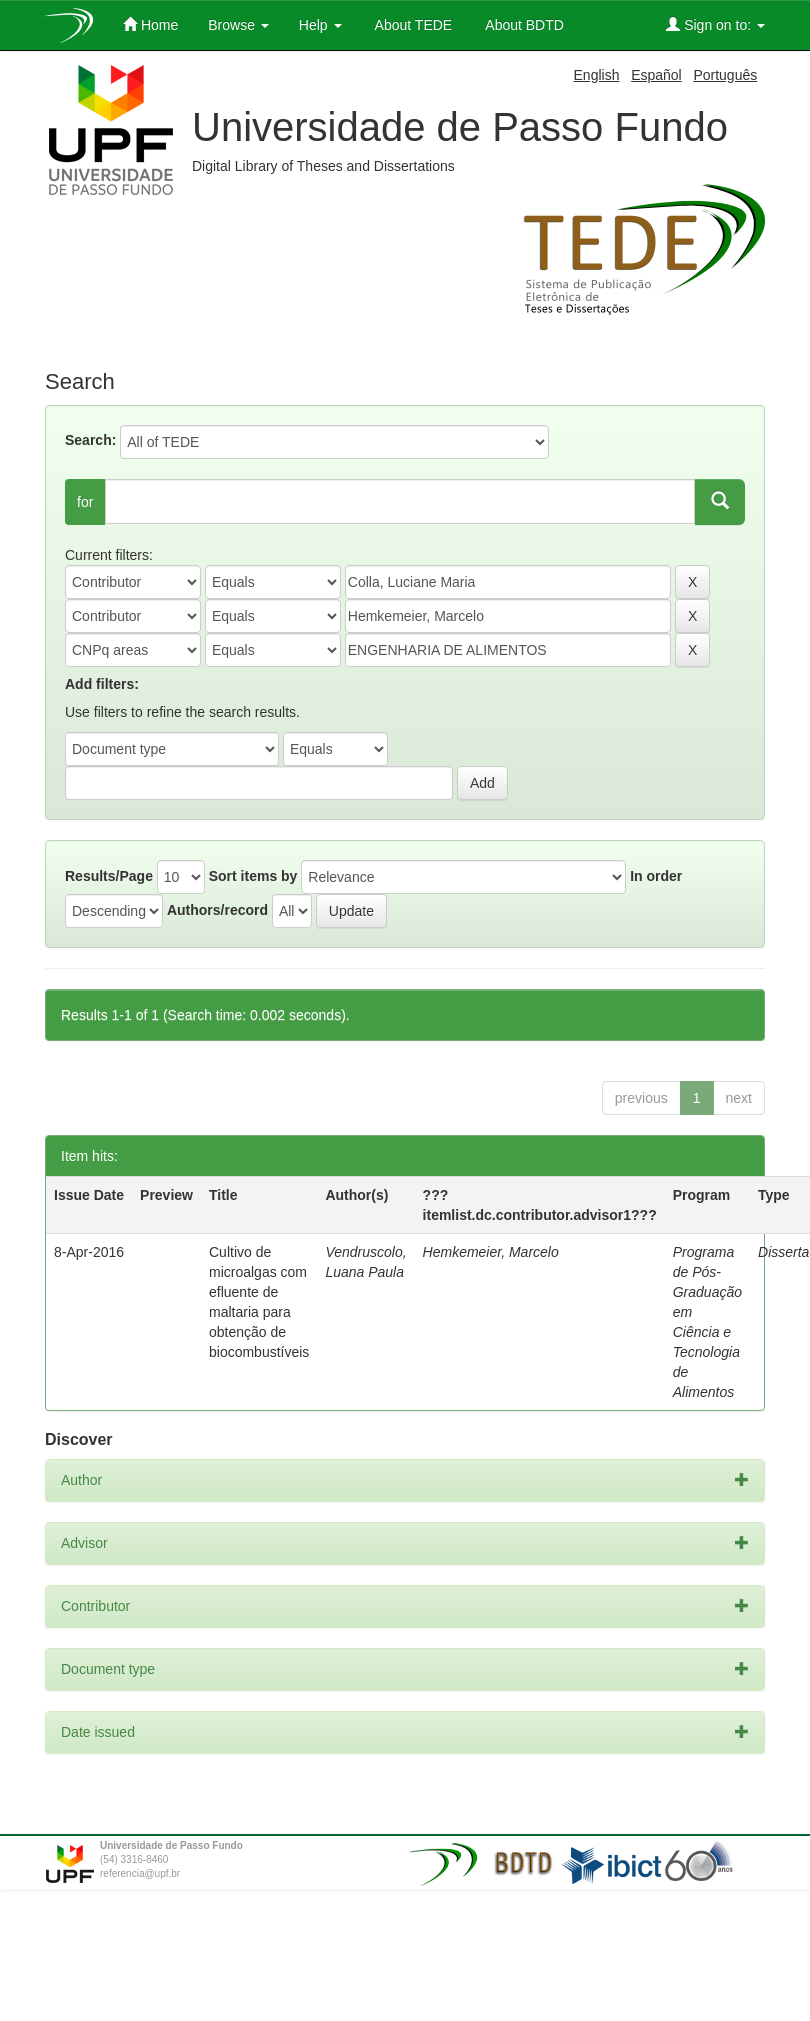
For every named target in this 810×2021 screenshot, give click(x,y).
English (597, 75)
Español (656, 75)
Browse (238, 25)
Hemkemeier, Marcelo (491, 1252)
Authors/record (217, 910)
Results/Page (109, 876)
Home (150, 24)
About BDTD (523, 25)
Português (725, 75)
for (85, 502)
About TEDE (412, 25)
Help (320, 25)
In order (656, 876)
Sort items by (253, 876)
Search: (90, 440)
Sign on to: (715, 24)
